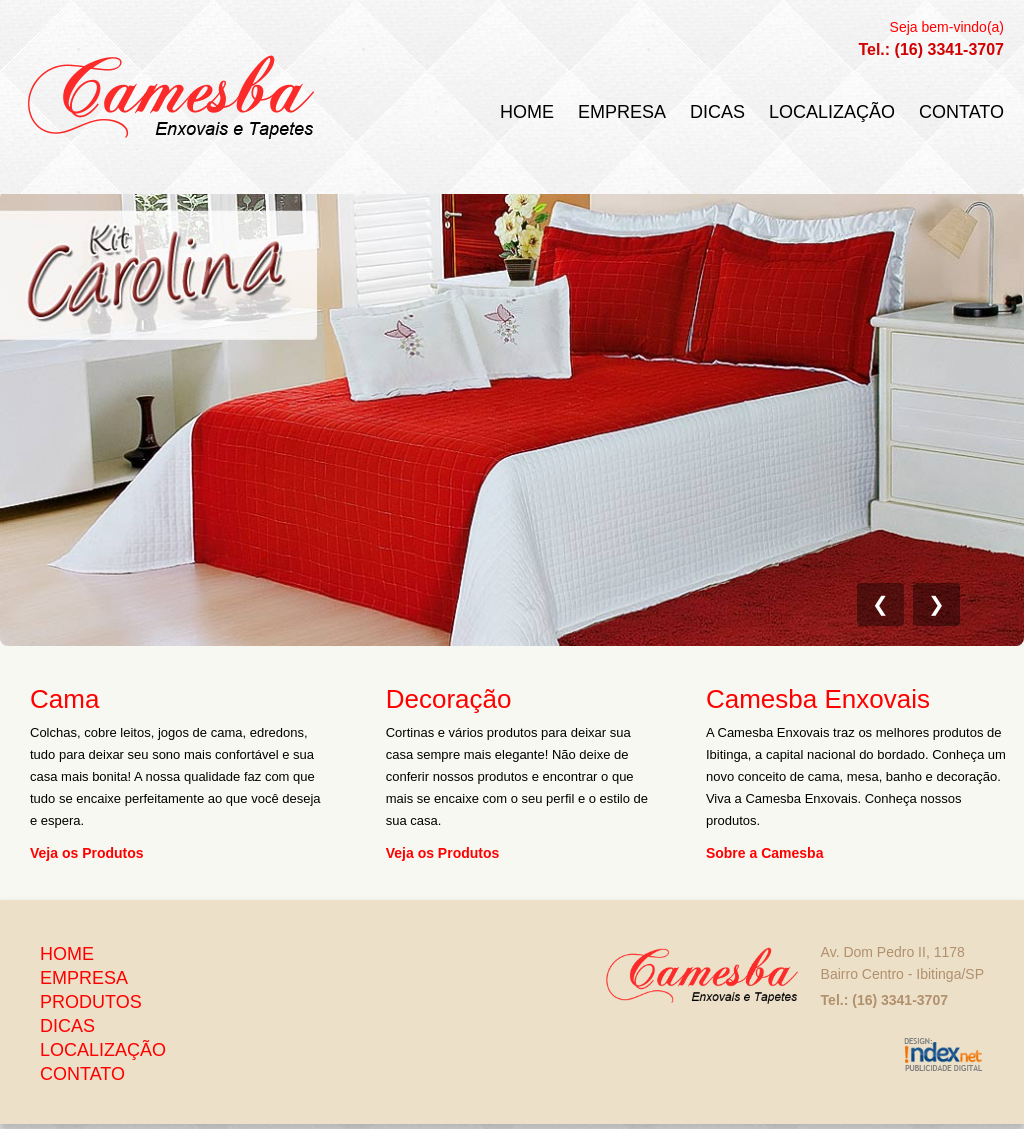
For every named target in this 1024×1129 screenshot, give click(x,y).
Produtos (91, 1002)
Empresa (622, 111)
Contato (961, 111)
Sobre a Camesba (765, 852)
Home (527, 111)
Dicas (717, 111)
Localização (832, 111)
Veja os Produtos (87, 852)
